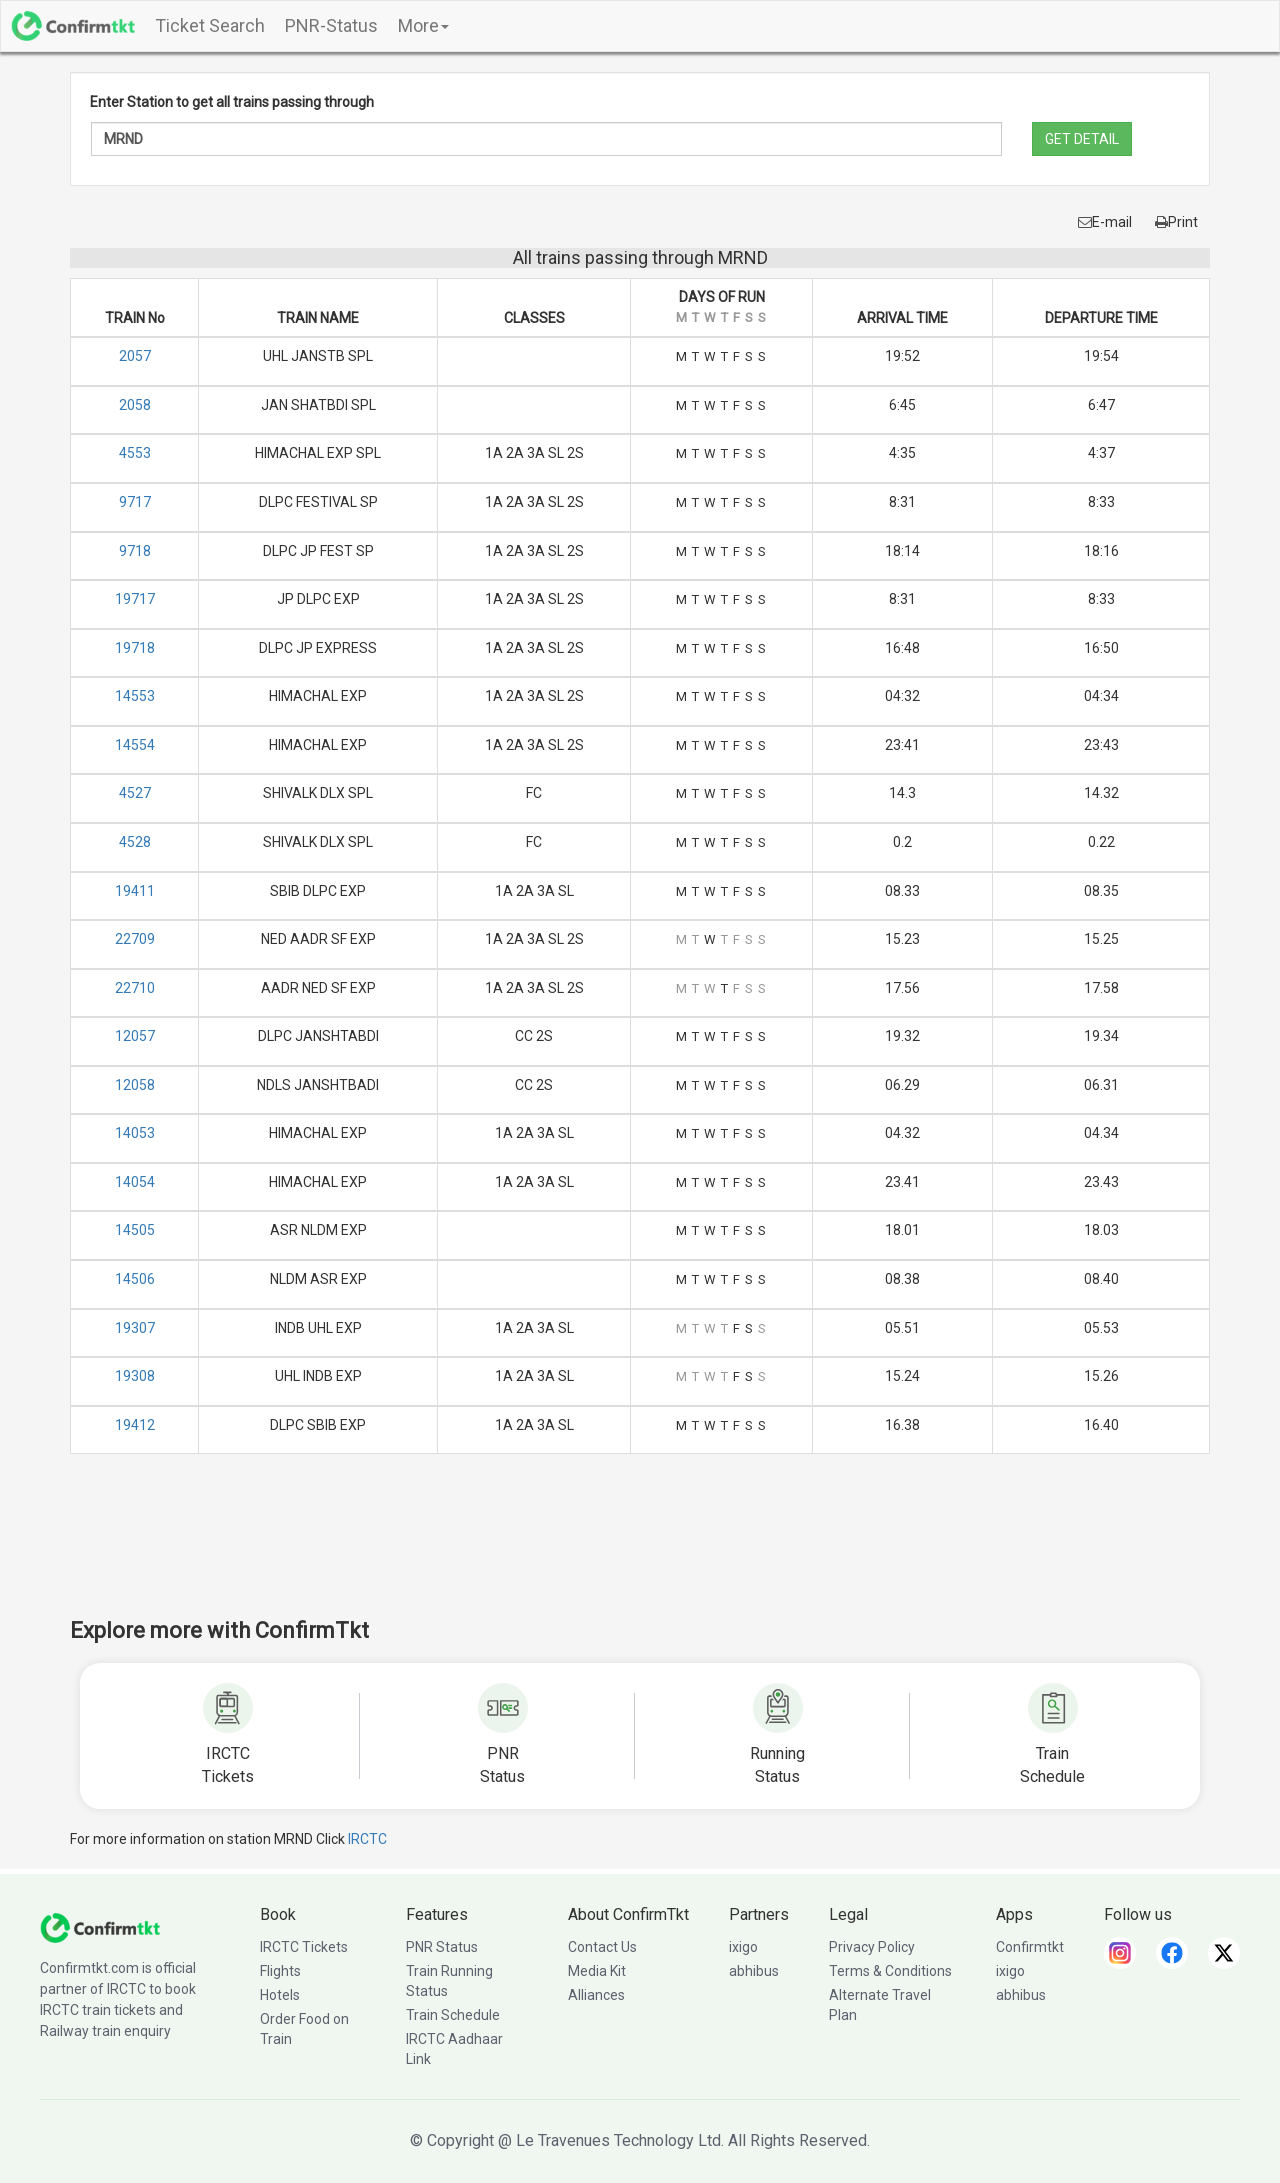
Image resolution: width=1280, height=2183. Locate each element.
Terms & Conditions (890, 1971)
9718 (135, 551)
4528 (135, 842)
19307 (135, 1328)
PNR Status (442, 1947)
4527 (135, 793)
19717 (135, 599)
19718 (135, 648)
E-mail (1105, 222)
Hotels (280, 1995)
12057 (135, 1036)
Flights (280, 1971)
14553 (135, 696)
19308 (135, 1376)
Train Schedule (453, 2015)
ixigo (743, 1947)
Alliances (596, 1995)
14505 (135, 1230)
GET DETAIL (1082, 139)
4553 (135, 453)
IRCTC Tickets (304, 1947)
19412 (135, 1425)
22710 (135, 988)
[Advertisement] (640, 1549)
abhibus (754, 1971)
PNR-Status (331, 25)
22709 (135, 939)
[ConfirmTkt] (100, 1927)
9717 (135, 502)
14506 (135, 1279)
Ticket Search (210, 25)
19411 (135, 891)
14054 (135, 1182)
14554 (135, 745)
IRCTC (367, 1839)
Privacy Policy (872, 1947)
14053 (135, 1133)
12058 (135, 1085)
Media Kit (597, 1971)
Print (1176, 222)
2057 (135, 356)
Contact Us (602, 1947)
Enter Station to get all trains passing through (232, 102)
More (423, 25)
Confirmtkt (1030, 1947)
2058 (135, 405)
